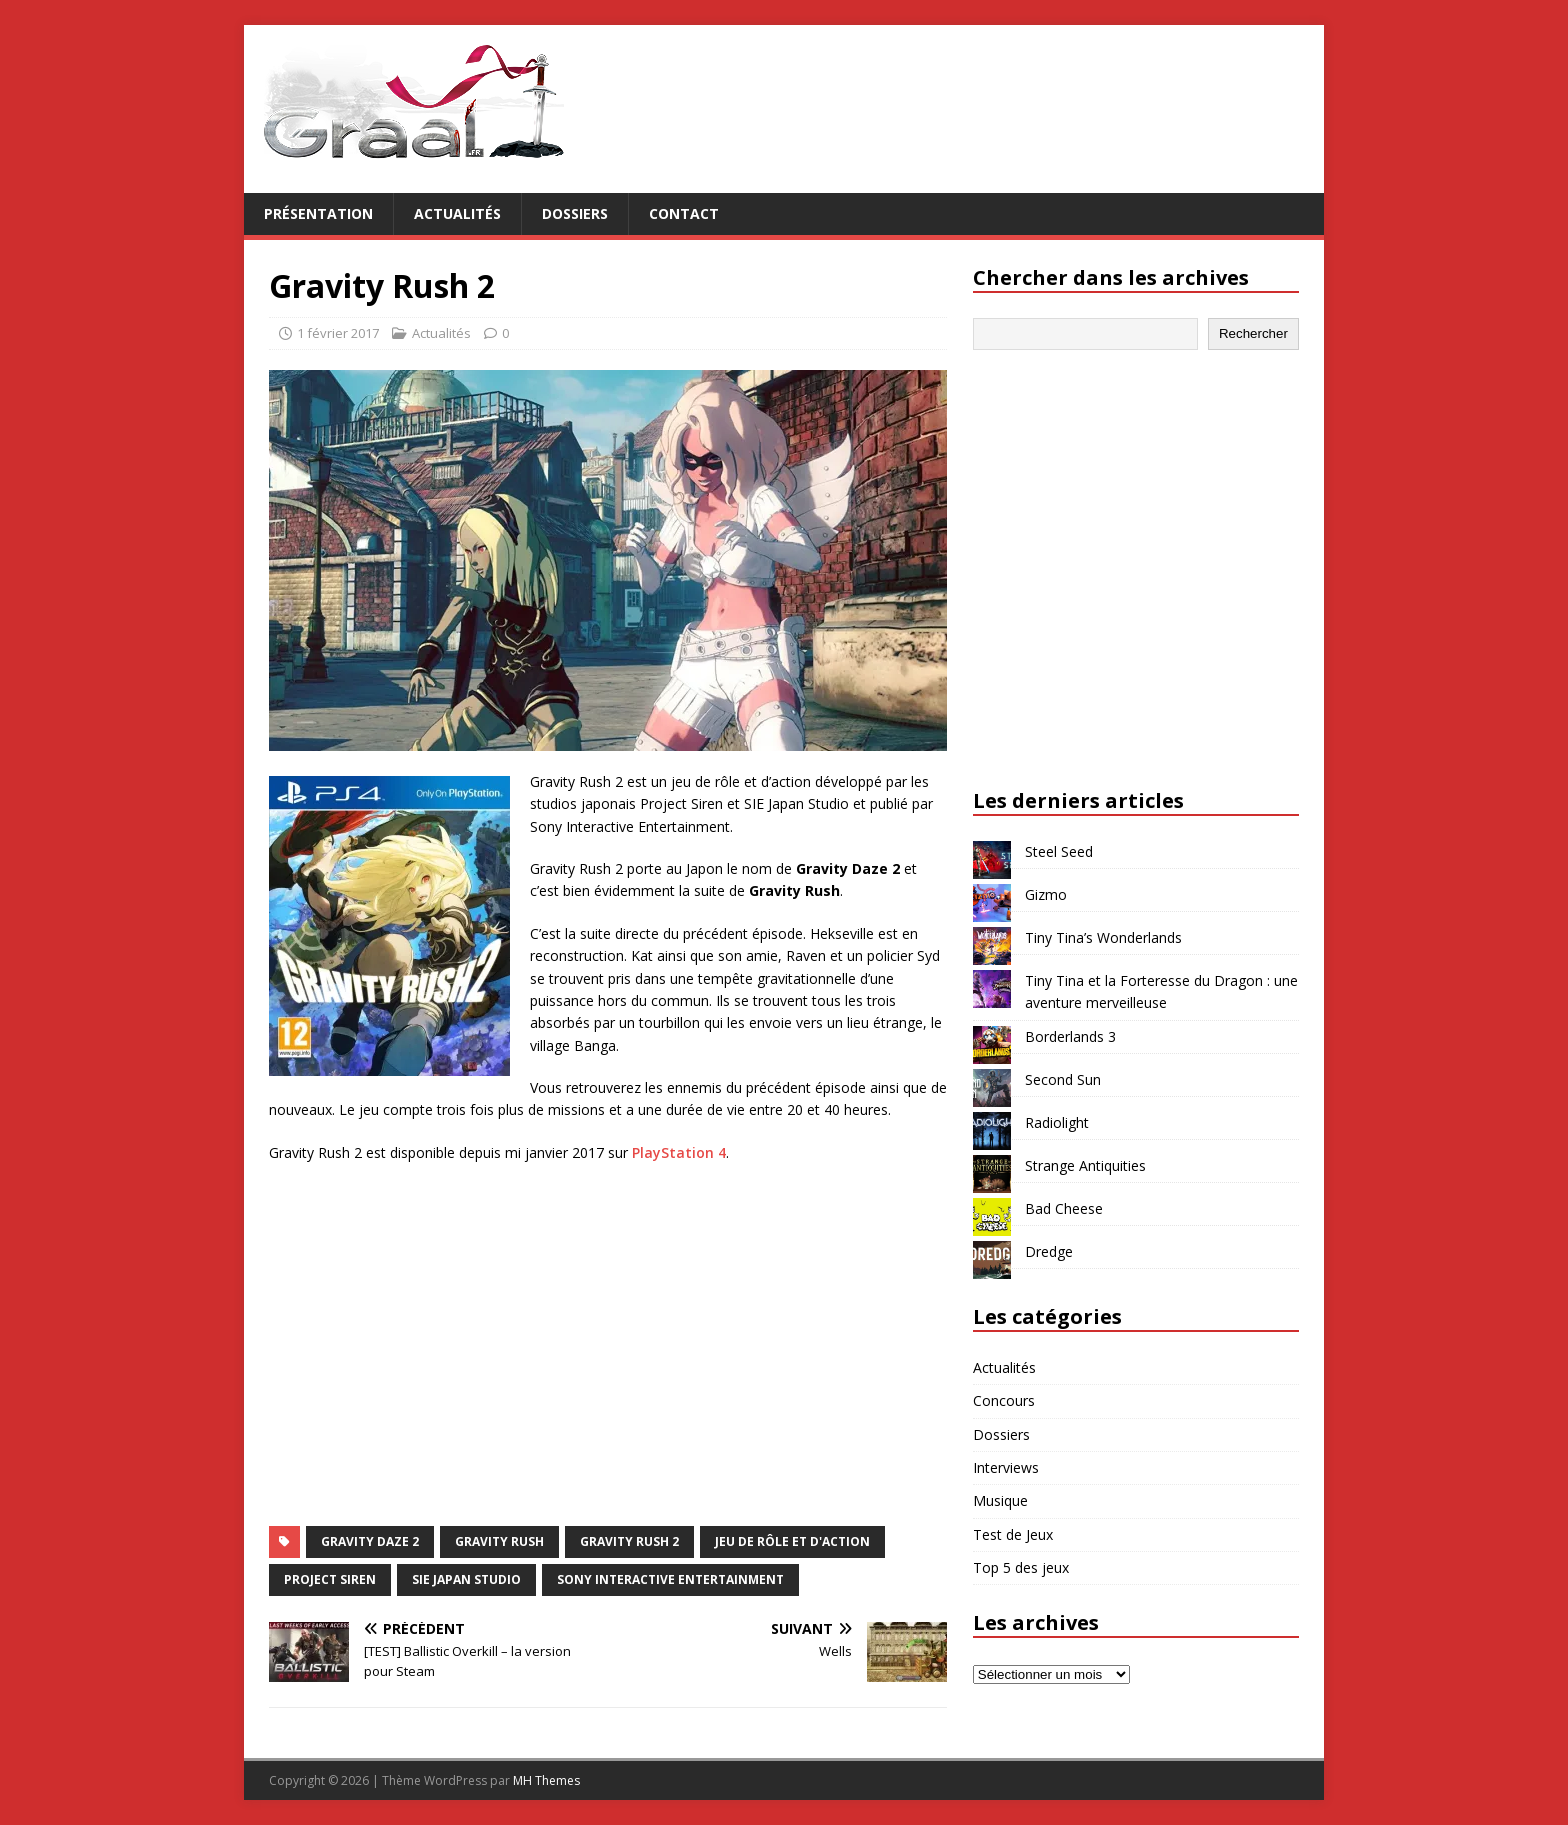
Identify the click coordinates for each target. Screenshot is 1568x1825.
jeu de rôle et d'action (792, 1541)
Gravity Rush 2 (629, 1541)
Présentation (318, 213)
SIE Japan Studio (466, 1579)
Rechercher (1253, 333)
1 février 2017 (338, 333)
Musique (1000, 1500)
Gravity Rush (499, 1541)
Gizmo (1046, 894)
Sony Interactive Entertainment (670, 1579)
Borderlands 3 (1070, 1036)
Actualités (457, 213)
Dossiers (575, 213)
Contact (684, 213)
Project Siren (330, 1579)
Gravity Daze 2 (370, 1541)
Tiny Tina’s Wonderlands (1103, 937)
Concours (1004, 1400)
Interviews (1006, 1467)
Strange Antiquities (1085, 1165)
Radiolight (1057, 1122)
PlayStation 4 (679, 1152)
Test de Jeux (1013, 1534)
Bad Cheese (1064, 1208)
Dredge (1049, 1251)
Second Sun (1063, 1079)
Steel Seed (1059, 851)
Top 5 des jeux (1021, 1567)
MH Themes (546, 1780)
